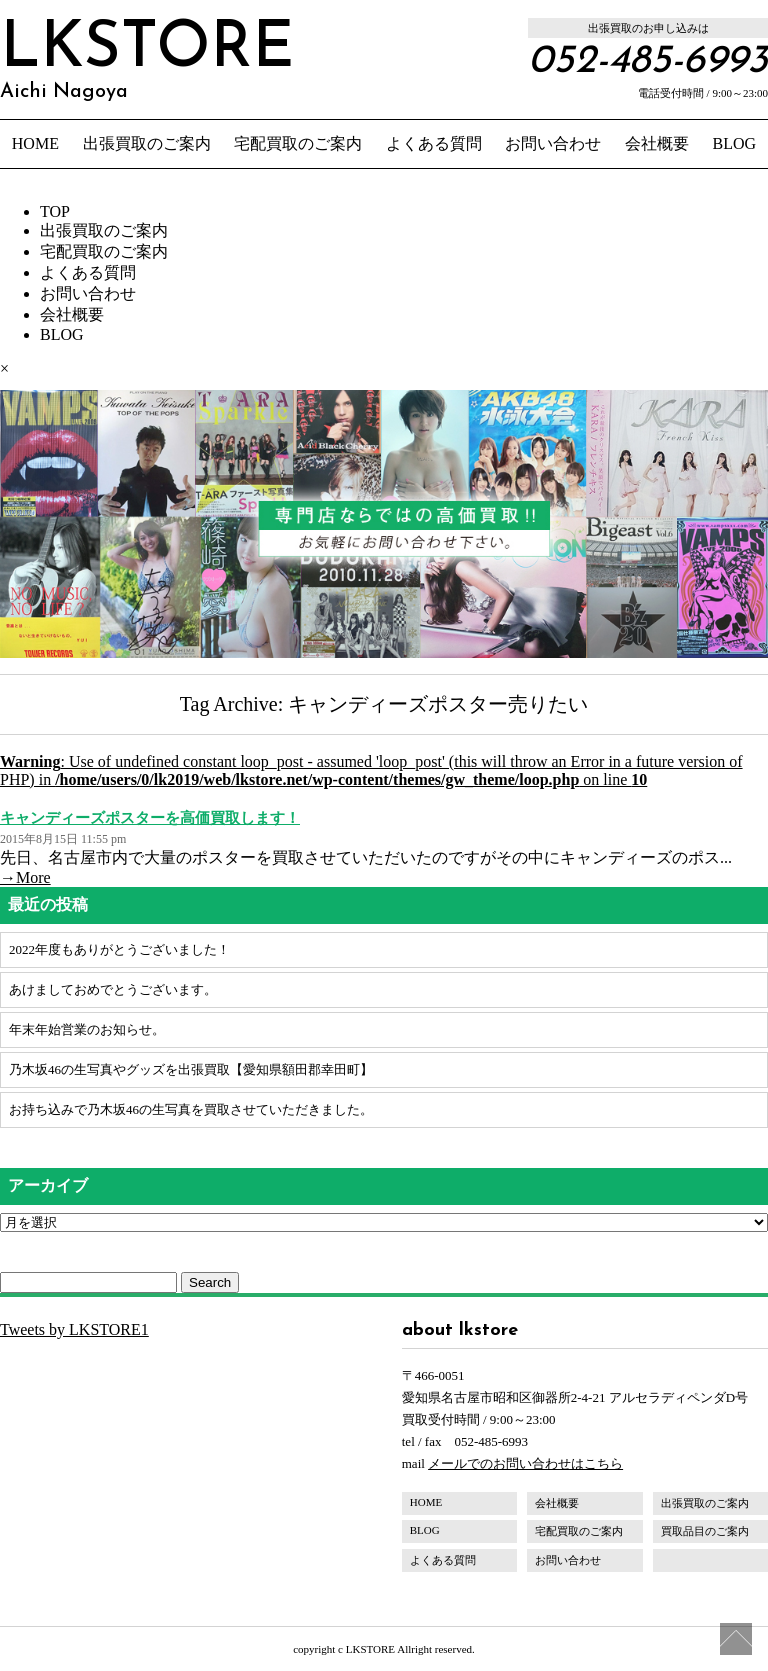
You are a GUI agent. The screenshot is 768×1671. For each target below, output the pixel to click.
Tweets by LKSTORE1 (74, 1329)
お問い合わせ (553, 143)
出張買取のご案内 (147, 143)
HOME (35, 143)
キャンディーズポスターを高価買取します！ (150, 818)
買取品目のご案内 (705, 1531)
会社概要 (657, 143)
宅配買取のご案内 (298, 143)
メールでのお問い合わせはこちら (525, 1463)
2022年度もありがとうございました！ (119, 949)
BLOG (735, 143)
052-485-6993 (648, 62)
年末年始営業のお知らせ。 (87, 1029)
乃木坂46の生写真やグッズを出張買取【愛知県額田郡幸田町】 (191, 1069)
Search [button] (210, 1282)
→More (25, 877)
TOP (55, 211)
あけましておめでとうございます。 (113, 989)
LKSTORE (147, 60)
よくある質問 (434, 143)
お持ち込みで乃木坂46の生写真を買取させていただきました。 (191, 1109)
